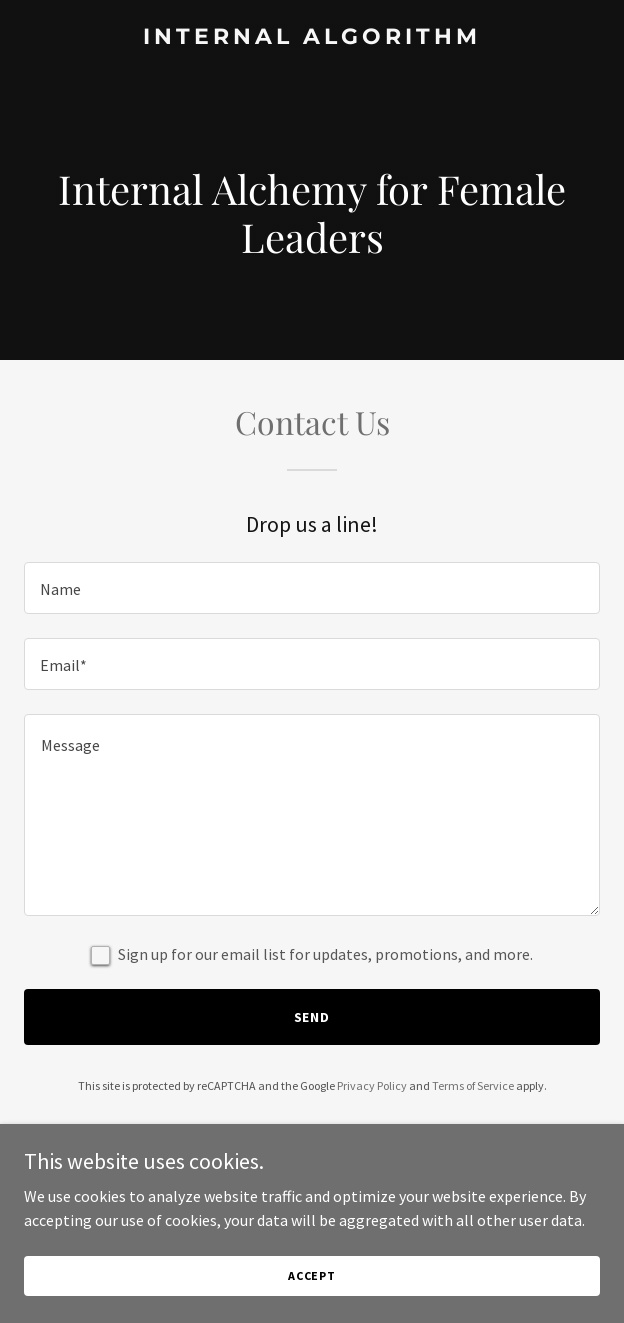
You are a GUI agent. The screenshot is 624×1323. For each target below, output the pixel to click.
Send (312, 1017)
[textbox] (312, 588)
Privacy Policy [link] (372, 1085)
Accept (312, 1275)
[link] (312, 38)
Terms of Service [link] (473, 1085)
